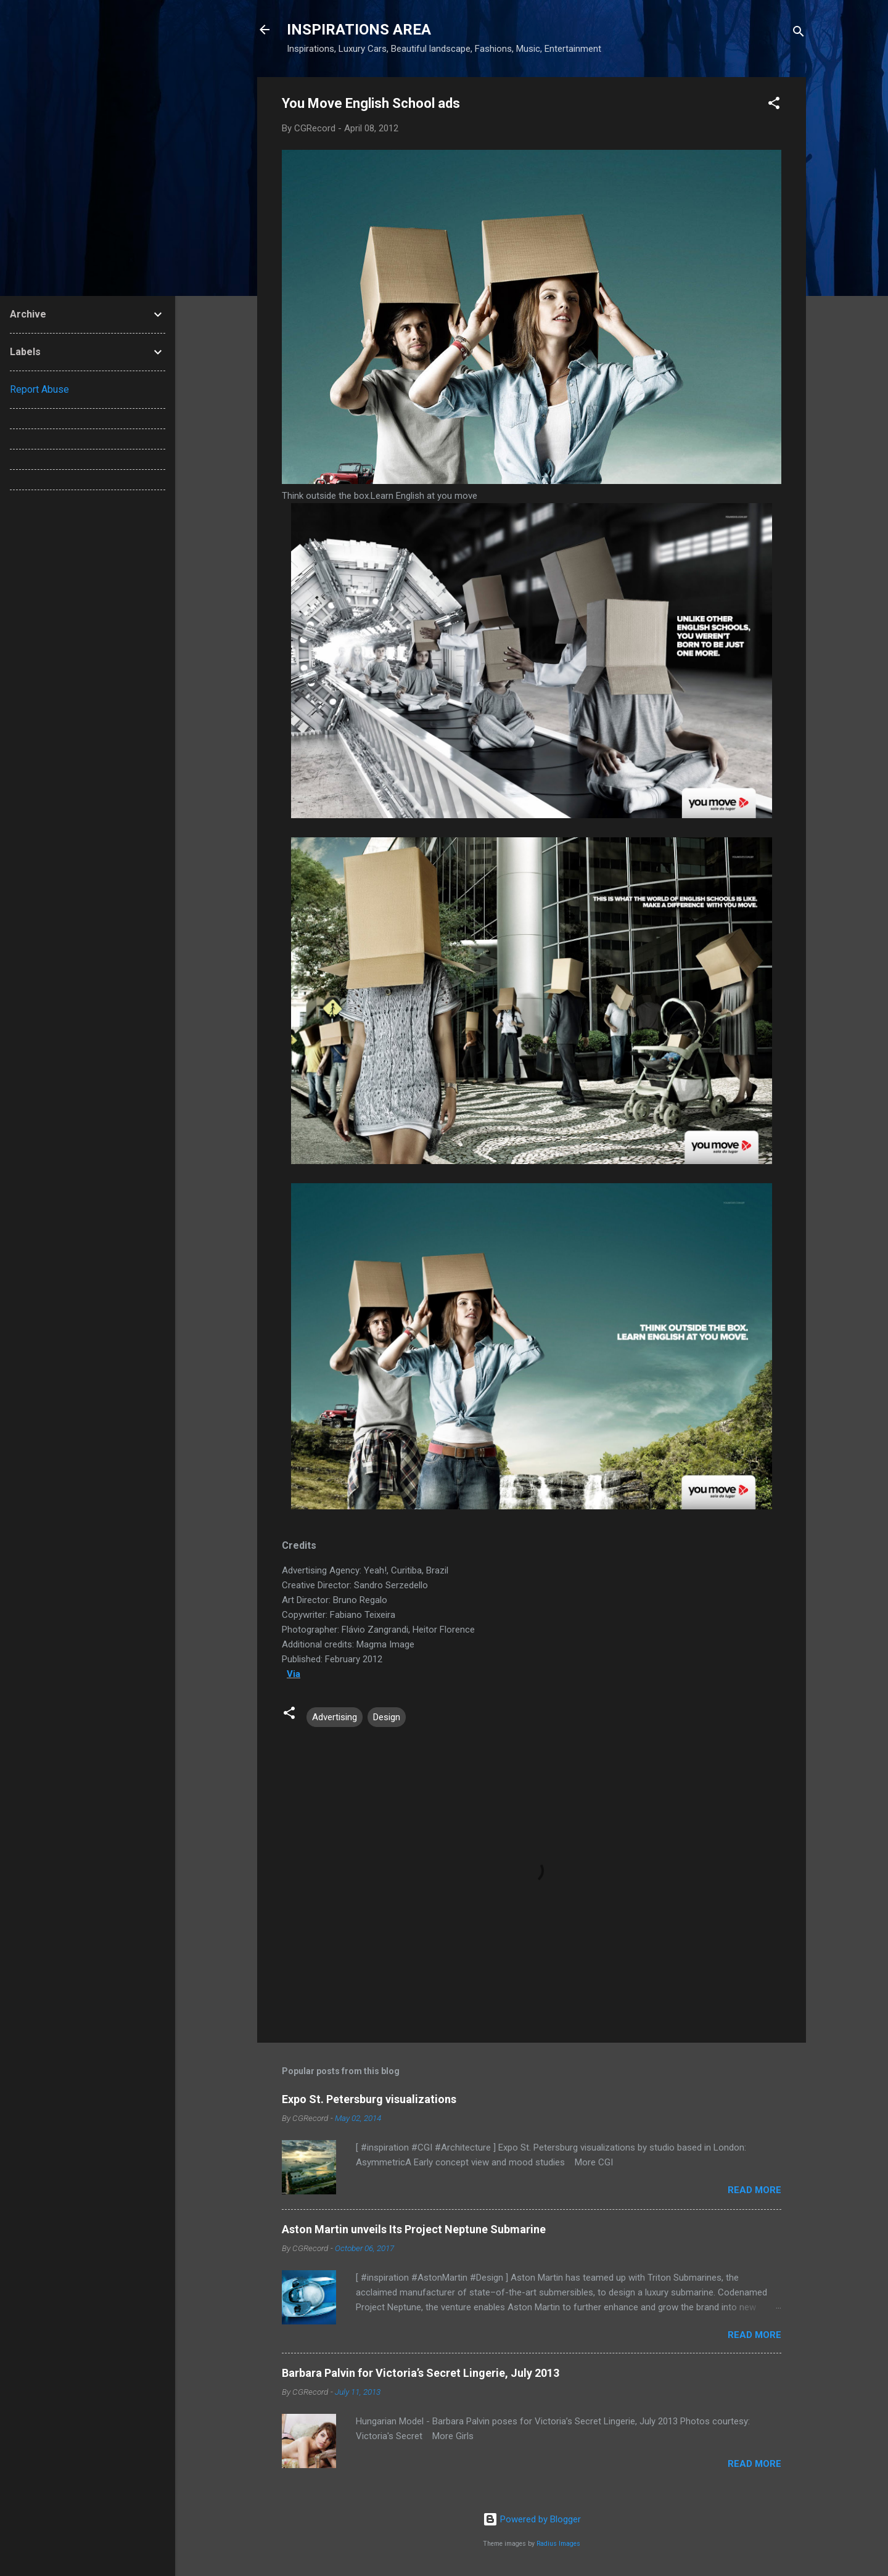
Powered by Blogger (532, 2519)
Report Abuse (39, 389)
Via (293, 1674)
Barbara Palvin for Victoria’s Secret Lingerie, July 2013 (420, 2372)
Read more (754, 2190)
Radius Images (558, 2544)
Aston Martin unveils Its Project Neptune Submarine (414, 2229)
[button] (774, 105)
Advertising (334, 1717)
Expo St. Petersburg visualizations (369, 2099)
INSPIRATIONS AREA (359, 29)
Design (386, 1717)
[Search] (798, 33)
